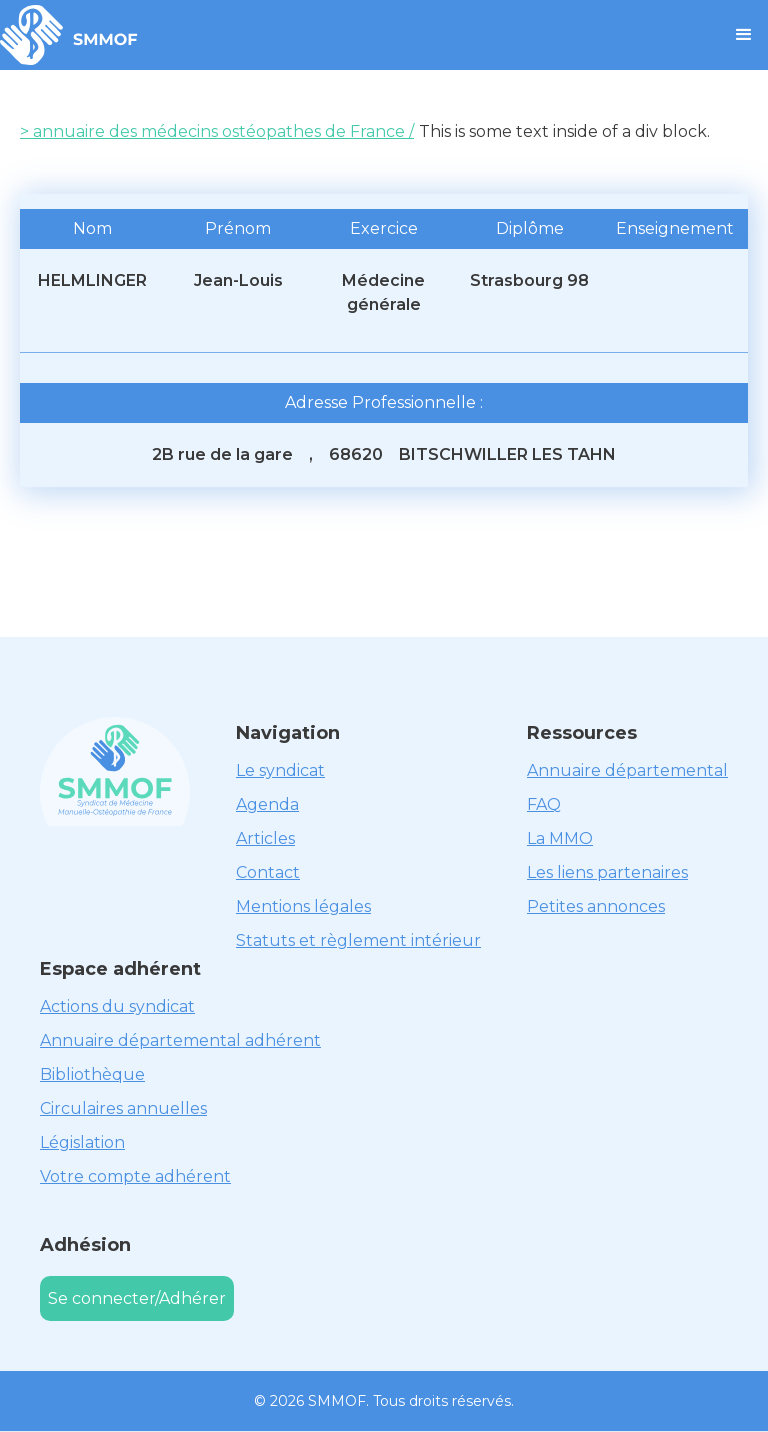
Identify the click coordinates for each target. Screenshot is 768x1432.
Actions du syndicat (117, 1006)
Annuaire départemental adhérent (180, 1040)
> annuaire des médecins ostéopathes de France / (217, 131)
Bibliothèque (92, 1074)
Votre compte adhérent (135, 1176)
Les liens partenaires (607, 872)
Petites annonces (596, 906)
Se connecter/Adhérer (137, 1298)
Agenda (267, 804)
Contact (268, 872)
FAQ (544, 804)
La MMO (560, 838)
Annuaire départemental (627, 770)
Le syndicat (280, 770)
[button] (744, 35)
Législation (82, 1142)
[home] (69, 35)
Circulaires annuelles (123, 1108)
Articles (265, 838)
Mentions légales (303, 906)
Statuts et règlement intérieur (358, 940)
